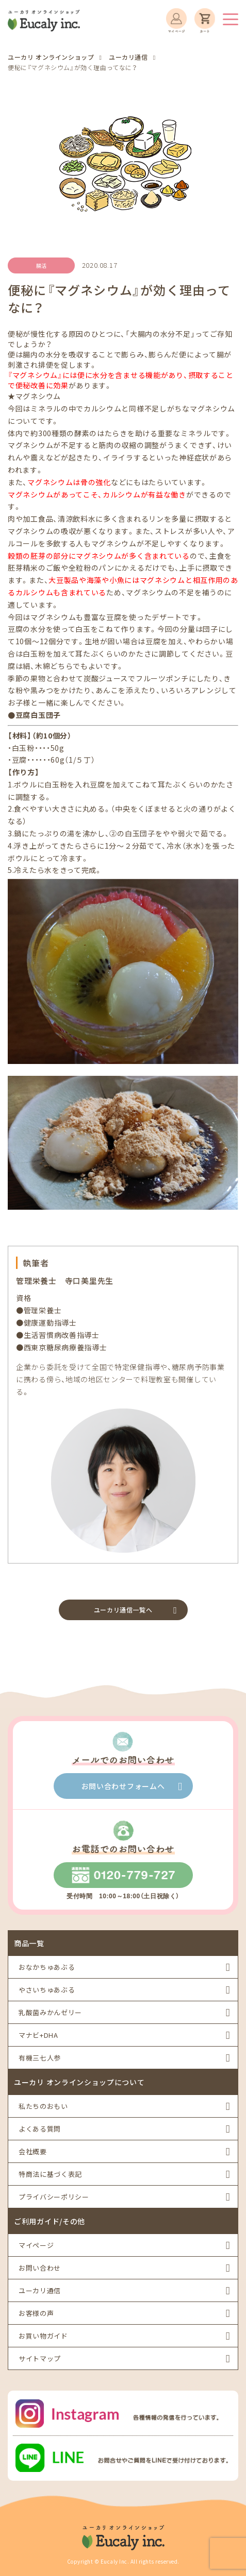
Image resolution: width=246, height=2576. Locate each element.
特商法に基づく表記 (50, 2174)
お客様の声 (36, 2313)
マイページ (36, 2245)
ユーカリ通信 (40, 2290)
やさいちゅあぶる (47, 1990)
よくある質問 (40, 2129)
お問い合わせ (40, 2268)
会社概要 (33, 2151)
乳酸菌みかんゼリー (50, 2012)
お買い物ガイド (43, 2336)
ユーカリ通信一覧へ (123, 1609)
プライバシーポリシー (54, 2197)
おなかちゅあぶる (47, 1967)
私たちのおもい (43, 2106)
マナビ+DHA (38, 2035)
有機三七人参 (40, 2058)
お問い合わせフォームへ (123, 1786)
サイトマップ (40, 2358)
